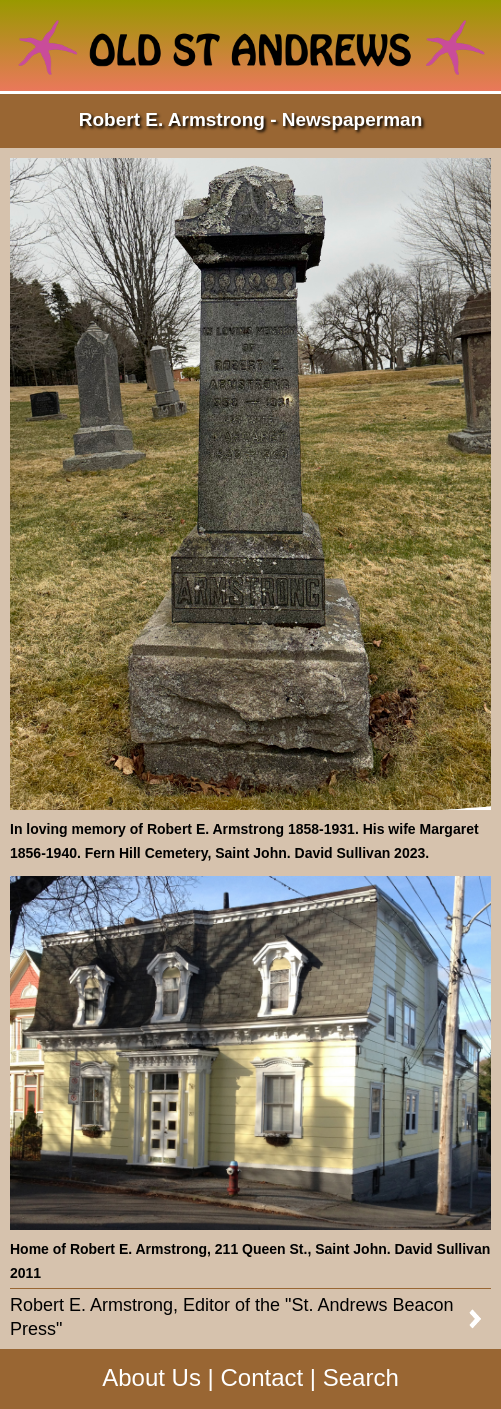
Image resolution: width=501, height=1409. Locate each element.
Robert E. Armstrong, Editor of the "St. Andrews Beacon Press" (232, 1316)
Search (361, 1377)
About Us (151, 1377)
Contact (261, 1377)
